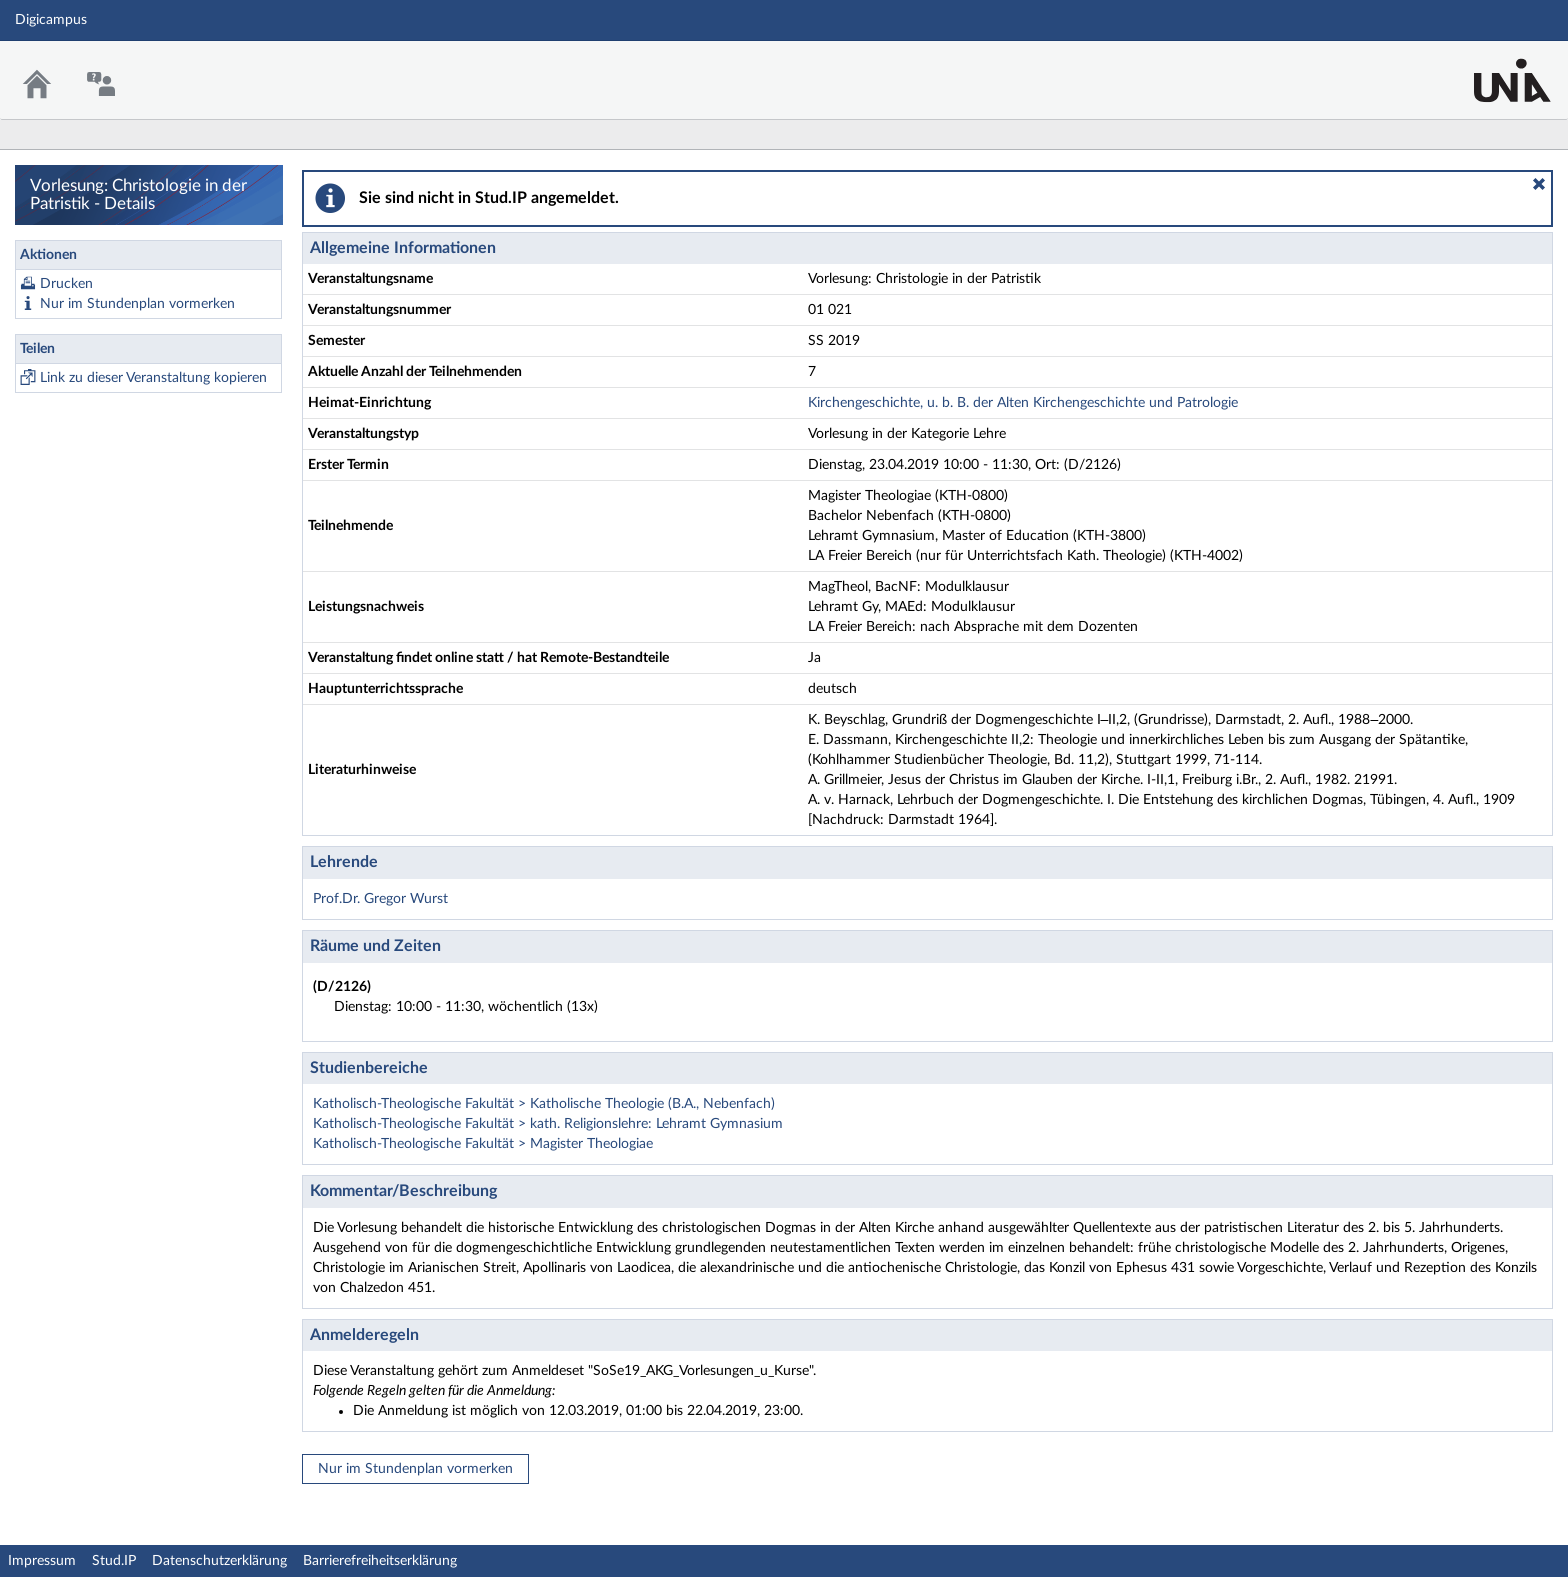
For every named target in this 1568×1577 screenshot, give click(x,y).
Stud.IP (114, 1561)
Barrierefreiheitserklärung (380, 1561)
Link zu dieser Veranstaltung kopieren (153, 378)
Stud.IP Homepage (1491, 67)
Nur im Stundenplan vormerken (137, 304)
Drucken (66, 284)
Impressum (42, 1561)
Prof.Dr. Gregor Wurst (380, 899)
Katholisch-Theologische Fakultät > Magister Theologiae (483, 1144)
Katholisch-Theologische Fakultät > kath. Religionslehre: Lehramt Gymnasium (548, 1124)
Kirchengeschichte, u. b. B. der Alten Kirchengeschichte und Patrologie (1023, 403)
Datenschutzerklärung (219, 1561)
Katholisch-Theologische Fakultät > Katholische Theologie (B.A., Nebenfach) (544, 1104)
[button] (1539, 184)
